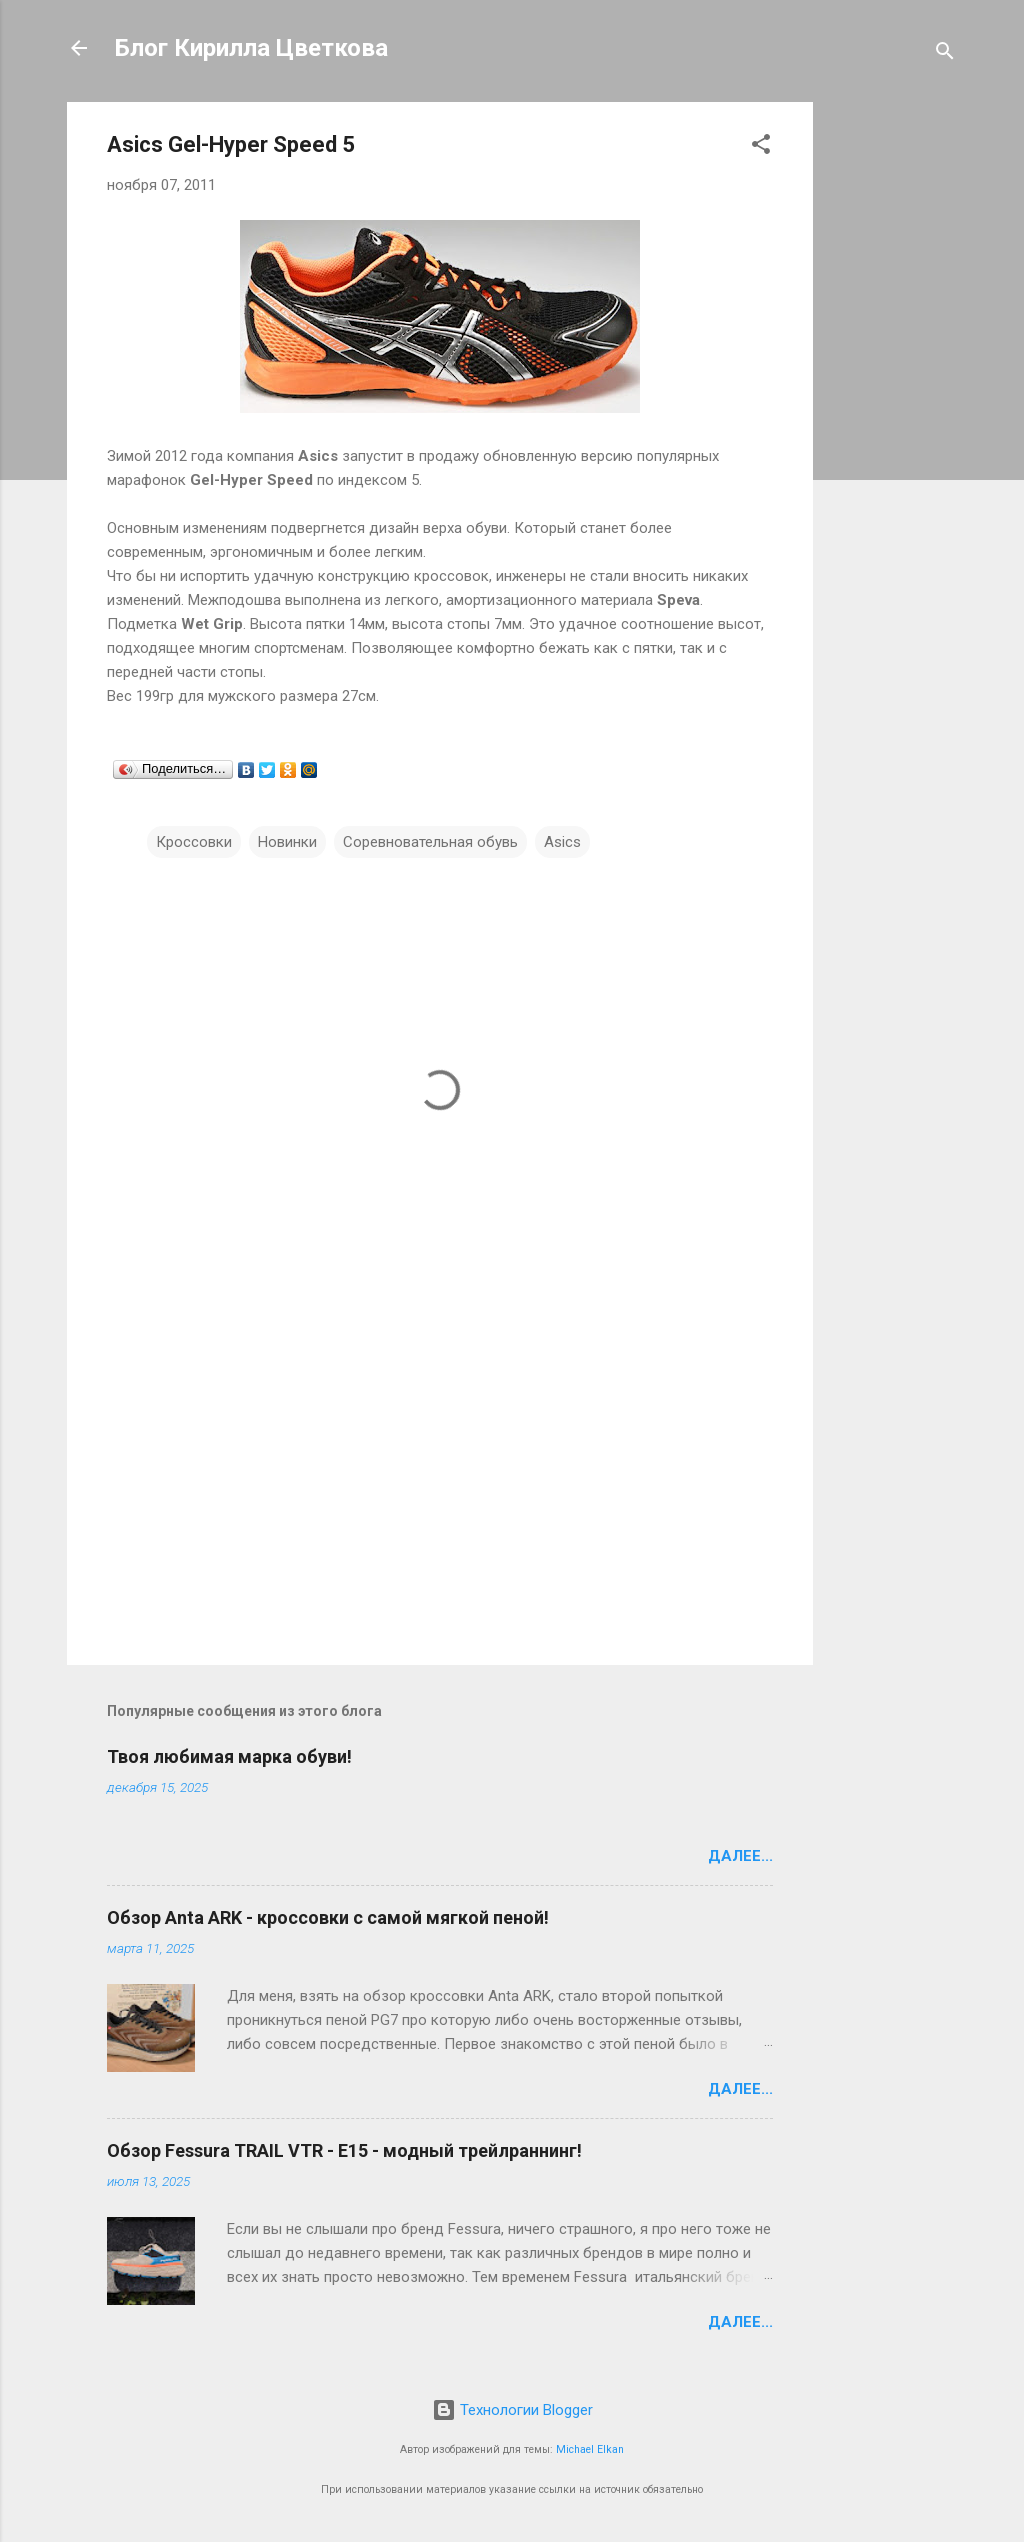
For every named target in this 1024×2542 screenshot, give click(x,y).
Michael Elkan (590, 2449)
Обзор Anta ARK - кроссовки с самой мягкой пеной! (328, 1917)
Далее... (740, 1856)
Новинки (287, 842)
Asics (562, 842)
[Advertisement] (893, 402)
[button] (761, 147)
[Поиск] (945, 54)
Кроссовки (194, 842)
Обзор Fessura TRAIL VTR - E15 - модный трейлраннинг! (344, 2150)
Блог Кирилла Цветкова (251, 48)
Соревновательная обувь (430, 842)
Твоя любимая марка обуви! (229, 1756)
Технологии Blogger (512, 2410)
